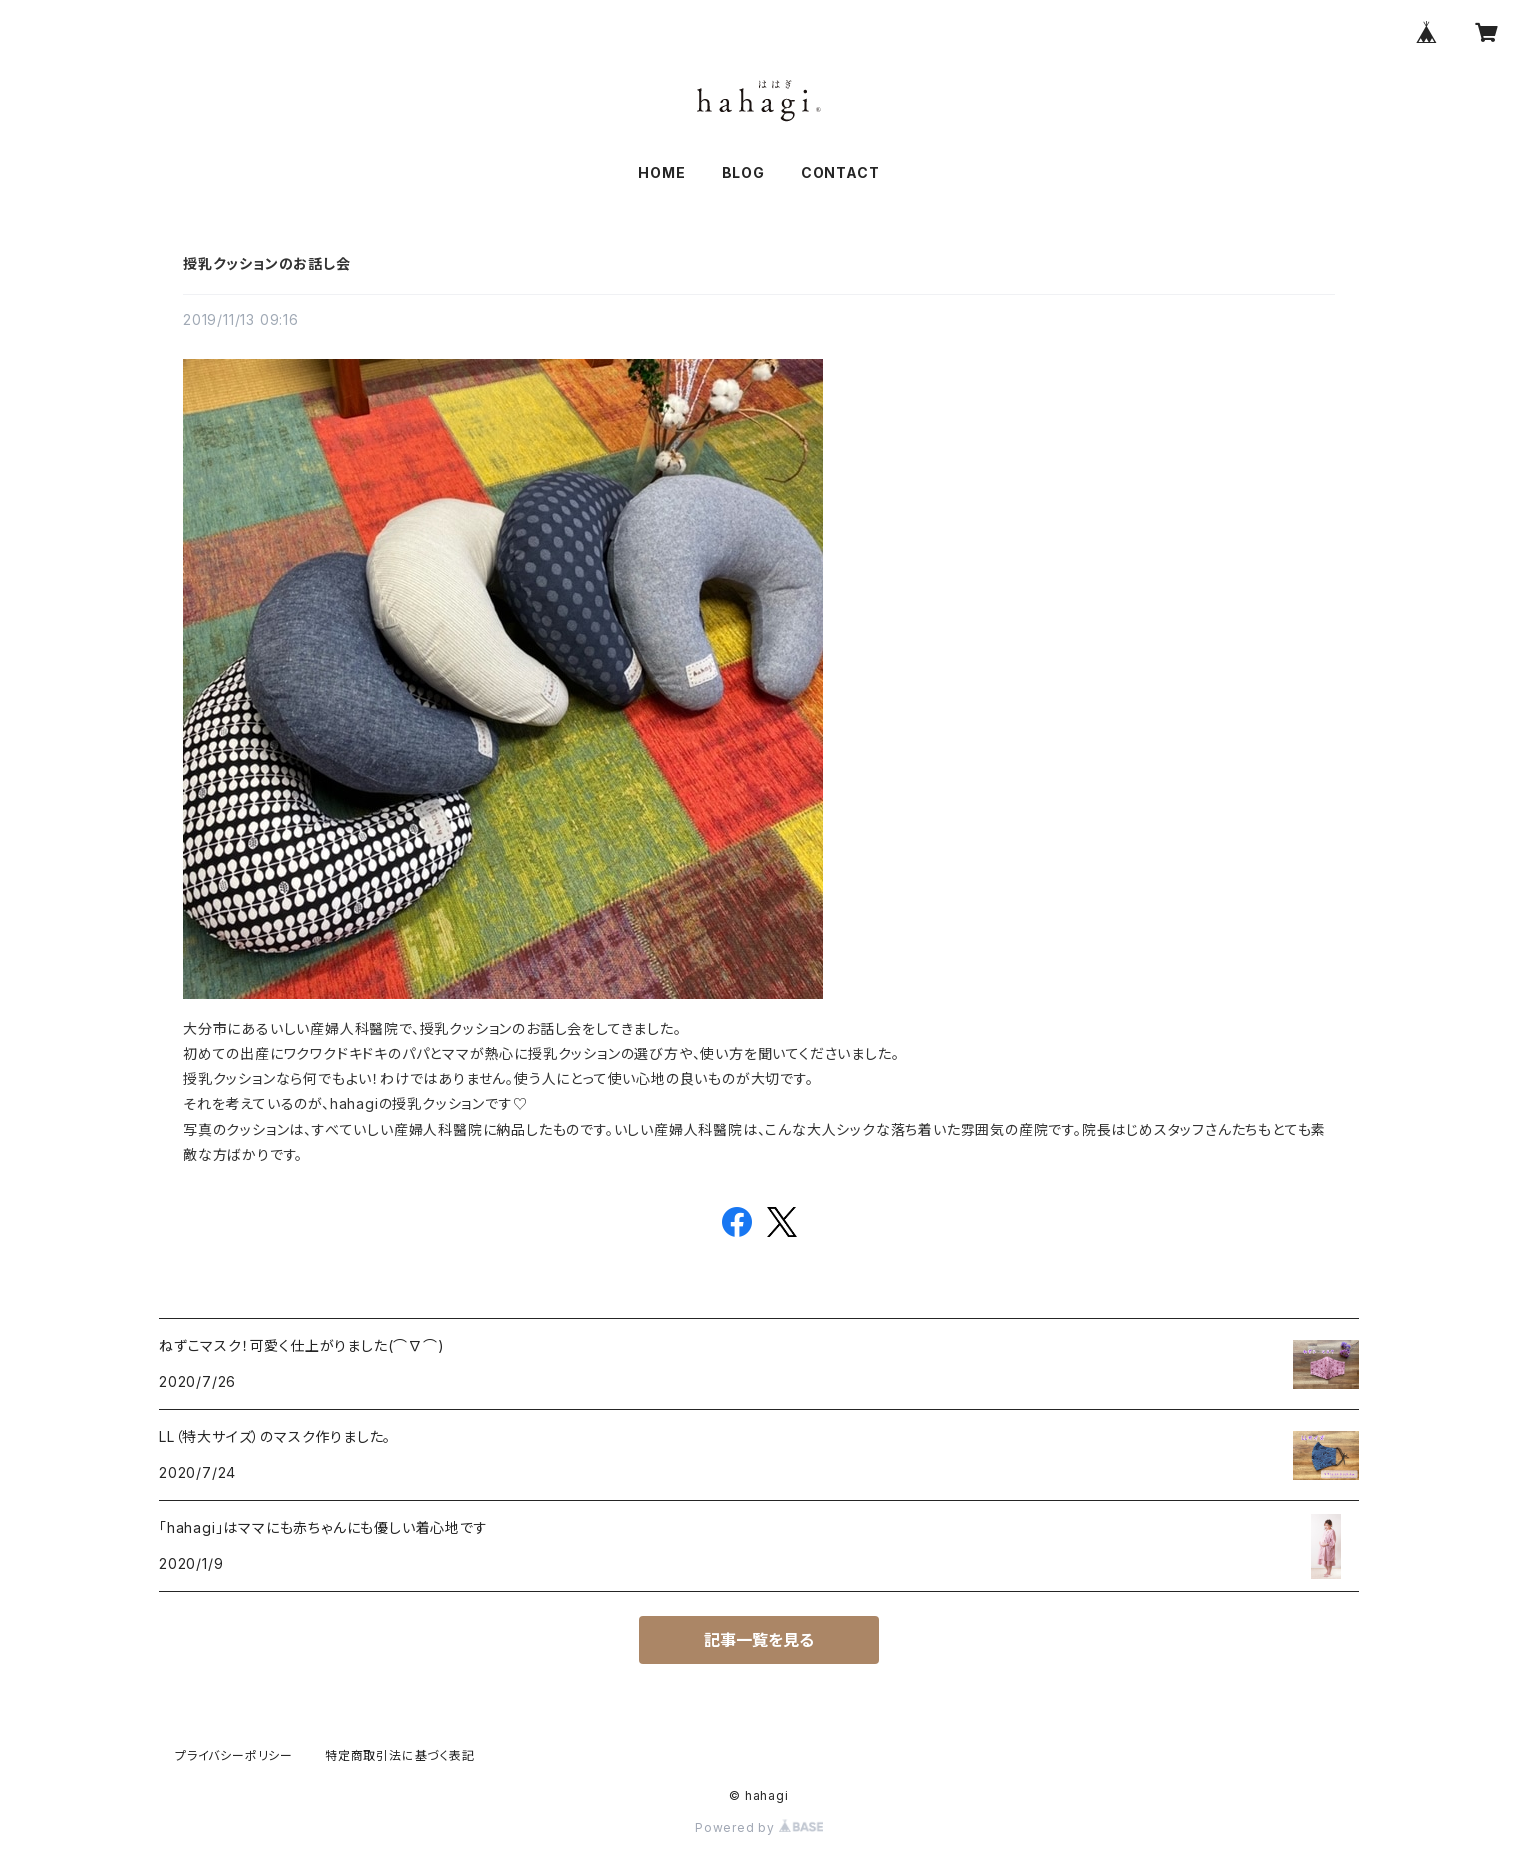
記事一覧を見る (759, 1640)
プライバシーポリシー (234, 1755)
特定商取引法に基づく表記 (400, 1755)
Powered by (759, 1827)
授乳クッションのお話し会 (267, 263)
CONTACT (840, 172)
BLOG (743, 172)
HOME (661, 172)
